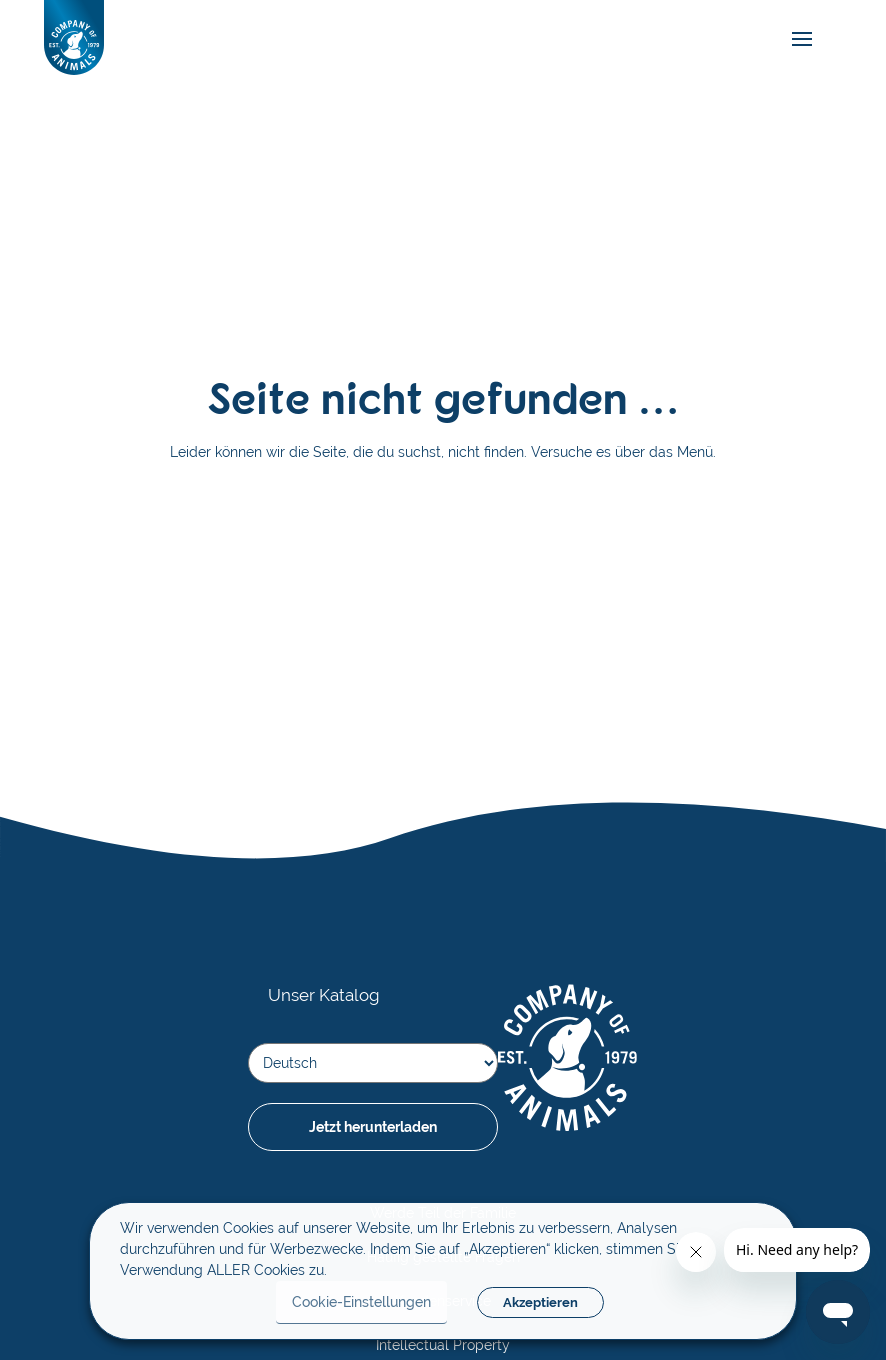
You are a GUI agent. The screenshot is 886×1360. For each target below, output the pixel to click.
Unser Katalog (324, 995)
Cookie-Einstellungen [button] (361, 1302)
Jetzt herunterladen (373, 1127)
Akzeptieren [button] (540, 1302)
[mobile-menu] (797, 39)
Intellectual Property (443, 1345)
